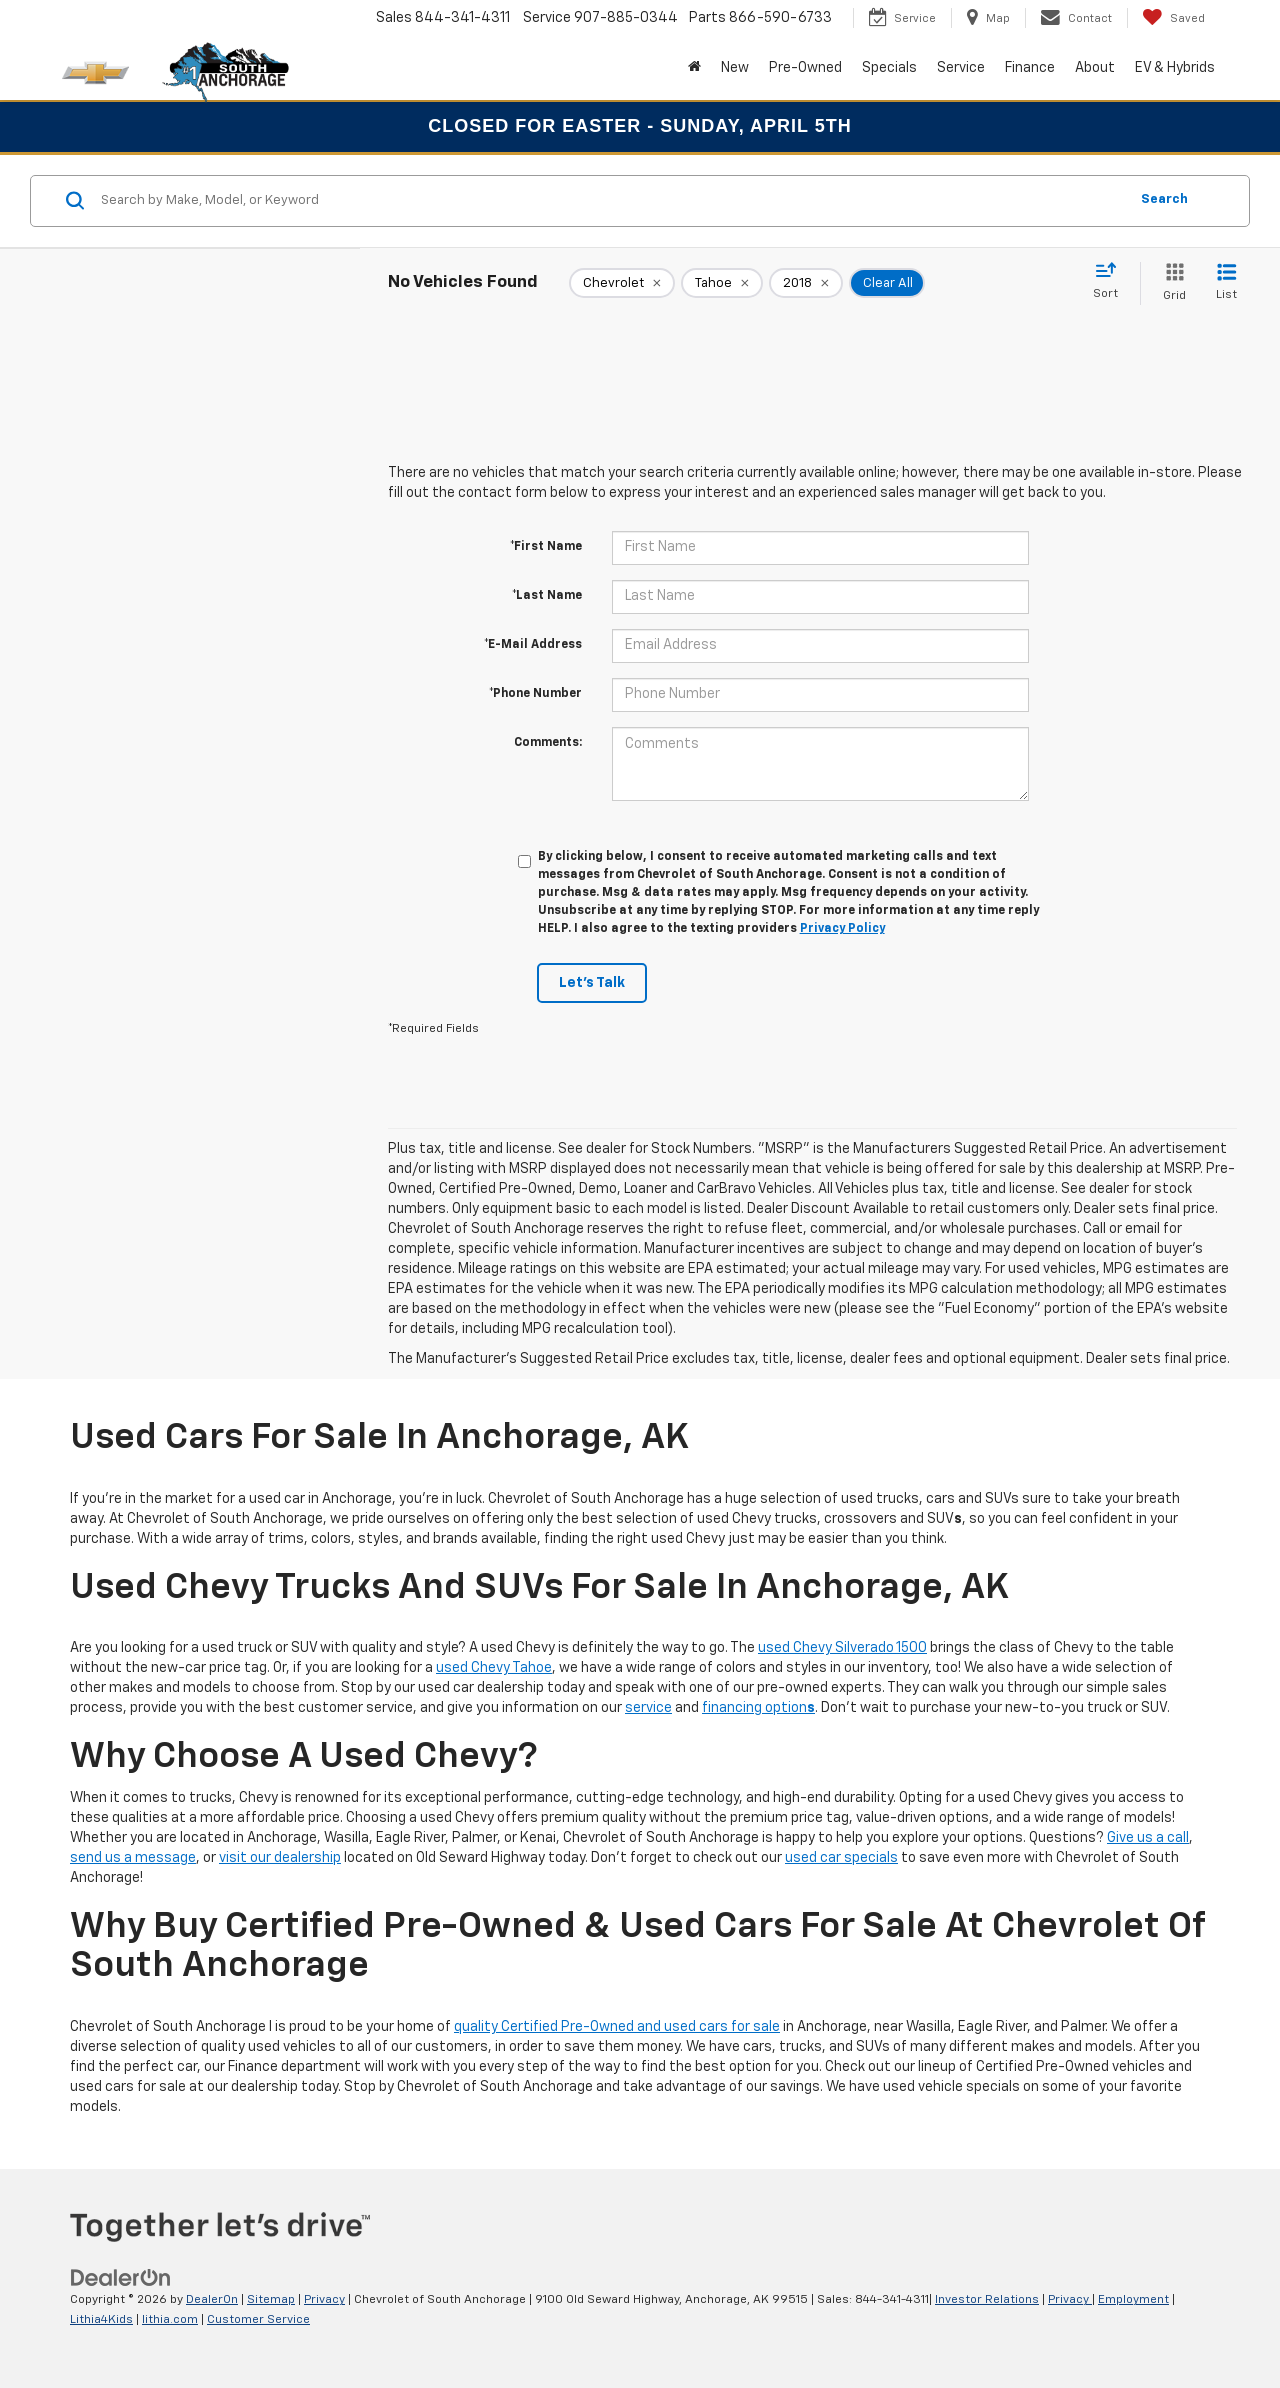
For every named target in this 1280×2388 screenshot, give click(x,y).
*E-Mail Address (533, 645)
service (648, 1708)
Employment (1133, 2300)
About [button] (1095, 68)
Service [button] (961, 68)
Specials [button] (889, 68)
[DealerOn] (121, 2278)
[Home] (694, 68)
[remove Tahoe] (722, 283)
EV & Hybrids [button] (1175, 68)
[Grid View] (1170, 283)
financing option (758, 1708)
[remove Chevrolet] (622, 283)
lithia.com (170, 2320)
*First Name (546, 547)
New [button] (735, 68)
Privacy (324, 2300)
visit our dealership (280, 1858)
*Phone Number (535, 694)
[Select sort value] (1111, 282)
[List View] (1226, 283)
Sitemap (271, 2300)
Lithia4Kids (101, 2320)
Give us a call (1148, 1838)
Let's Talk (592, 983)
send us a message (133, 1858)
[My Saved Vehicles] (1173, 18)
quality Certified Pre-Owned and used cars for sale (617, 2027)
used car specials (841, 1858)
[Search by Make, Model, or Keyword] (611, 201)
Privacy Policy (842, 929)
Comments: (548, 743)
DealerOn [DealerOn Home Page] (212, 2300)
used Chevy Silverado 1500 (842, 1648)
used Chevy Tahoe (494, 1668)
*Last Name (547, 596)
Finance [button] (1030, 68)
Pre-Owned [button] (805, 68)
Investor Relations (987, 2300)
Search (1164, 199)
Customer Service (258, 2320)
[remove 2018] (806, 283)
